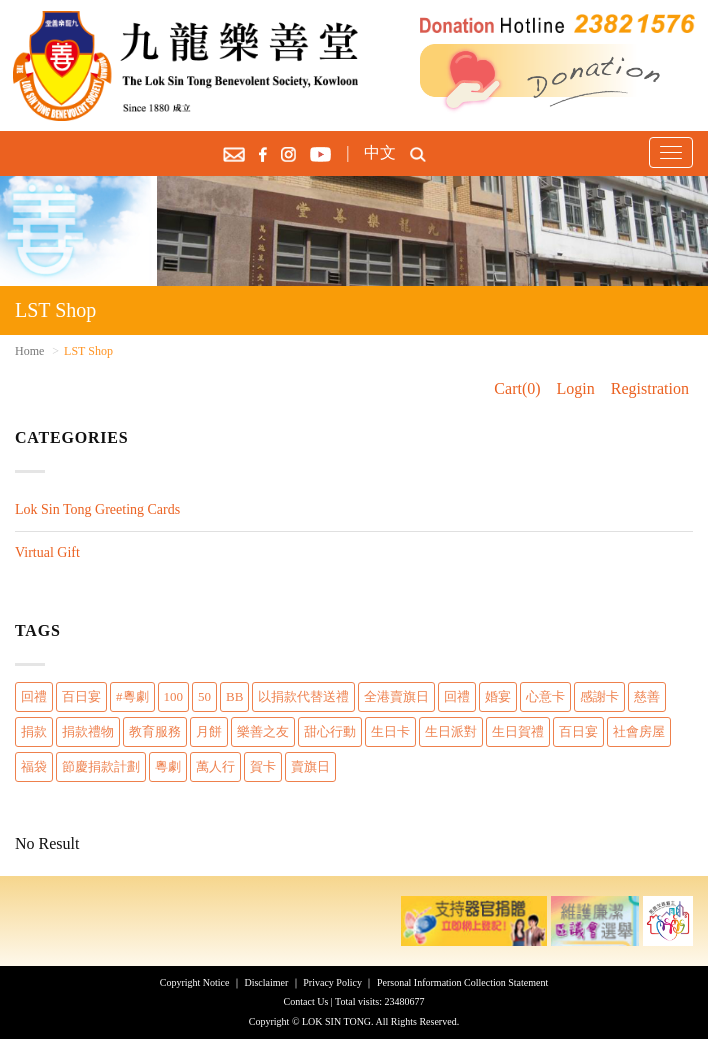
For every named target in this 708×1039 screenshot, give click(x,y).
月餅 (209, 731)
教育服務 (155, 731)
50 (204, 696)
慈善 (647, 696)
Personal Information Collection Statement (462, 982)
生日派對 (451, 731)
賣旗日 (310, 766)
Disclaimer (266, 982)
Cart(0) (517, 388)
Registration (650, 388)
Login (576, 388)
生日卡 (390, 731)
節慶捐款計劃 (101, 766)
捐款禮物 (88, 731)
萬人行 (215, 766)
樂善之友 (263, 731)
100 (174, 696)
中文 (380, 152)
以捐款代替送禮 (303, 696)
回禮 (34, 696)
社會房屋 (639, 731)
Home (29, 351)
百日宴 (81, 696)
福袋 (34, 766)
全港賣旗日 (396, 696)
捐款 (34, 731)
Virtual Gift (47, 552)
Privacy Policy (332, 982)
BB (234, 696)
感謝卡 (599, 696)
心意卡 (545, 696)
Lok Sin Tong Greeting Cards (97, 509)
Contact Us (306, 1001)
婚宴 (498, 696)
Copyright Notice (195, 982)
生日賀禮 (518, 731)
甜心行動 (330, 731)
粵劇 (168, 766)
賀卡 (263, 766)
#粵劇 (132, 696)
